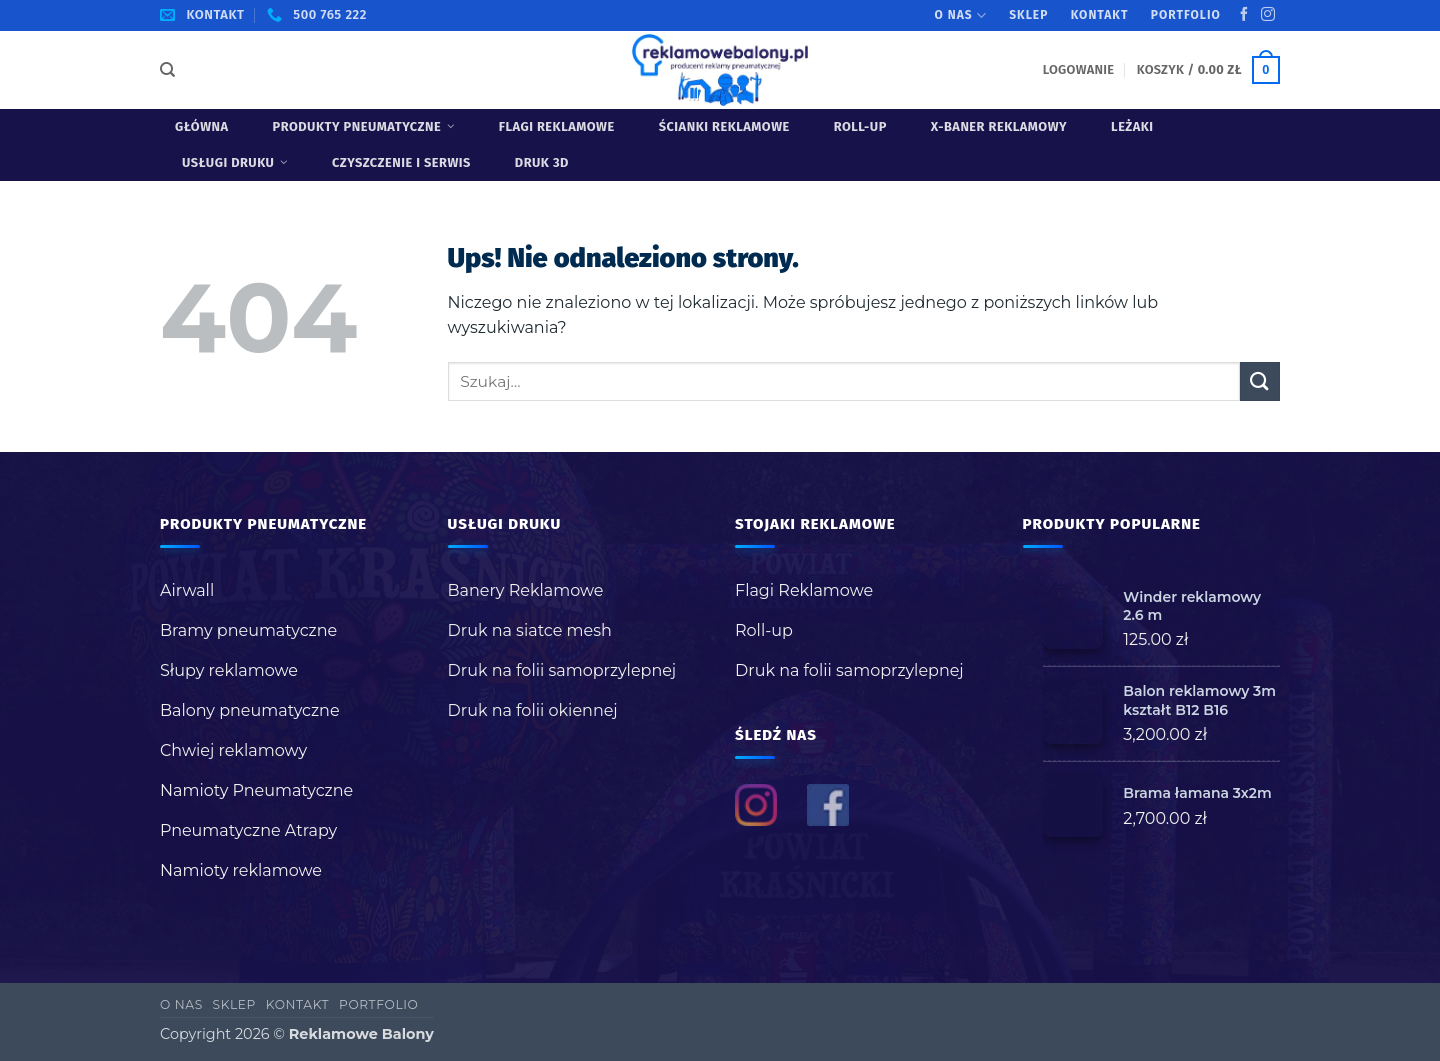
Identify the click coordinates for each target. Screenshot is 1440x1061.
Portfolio (1186, 15)
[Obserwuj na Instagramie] (1268, 15)
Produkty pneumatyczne (364, 126)
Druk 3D (542, 162)
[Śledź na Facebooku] (1244, 15)
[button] (1079, 69)
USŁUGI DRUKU (235, 162)
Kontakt (1100, 15)
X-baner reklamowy (999, 126)
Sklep (1028, 15)
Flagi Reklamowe (557, 126)
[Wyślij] (1260, 381)
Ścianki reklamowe (724, 126)
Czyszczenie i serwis (401, 162)
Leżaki (1132, 126)
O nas (961, 15)
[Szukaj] (167, 70)
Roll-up (860, 126)
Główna (202, 126)
